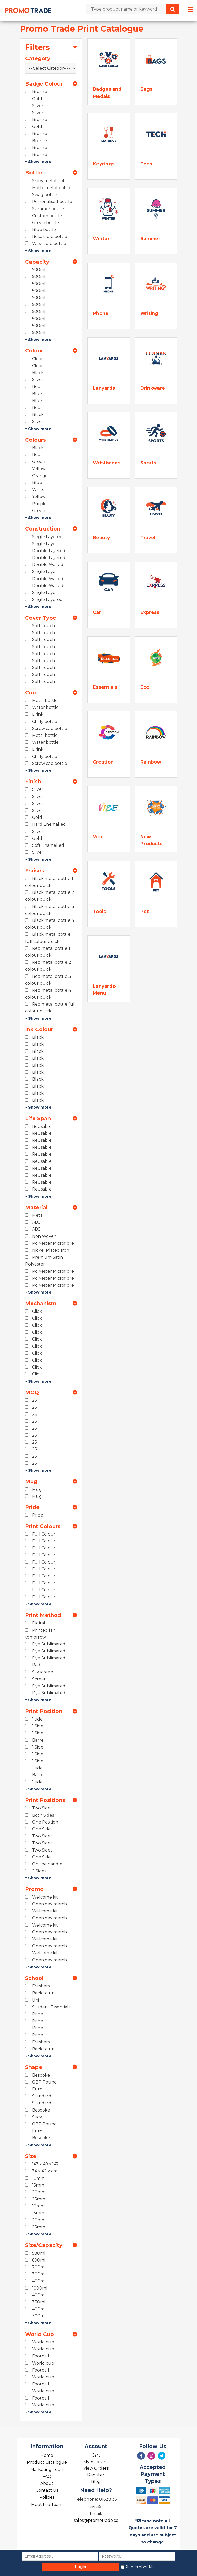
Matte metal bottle (51, 187)
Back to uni (43, 1993)
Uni (35, 2000)
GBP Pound (44, 2082)
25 (34, 1400)
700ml (39, 2267)
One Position (45, 1822)
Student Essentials (51, 2007)
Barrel (38, 1740)
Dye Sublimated (48, 1644)
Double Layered (48, 550)
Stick (37, 2117)
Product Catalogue (47, 2462)
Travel (147, 537)
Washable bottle (49, 243)
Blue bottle (44, 229)
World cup (43, 2342)
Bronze (39, 91)
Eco (144, 687)
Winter (101, 238)
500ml (38, 269)
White (38, 489)
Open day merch (49, 1904)
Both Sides (43, 1815)
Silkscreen (42, 1672)
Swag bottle (44, 194)
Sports (148, 463)
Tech (146, 163)
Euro (37, 2089)
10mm (38, 2178)
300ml (39, 2274)
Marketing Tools (46, 2469)
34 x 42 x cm (44, 2171)
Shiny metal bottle (51, 180)
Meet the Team (47, 2504)
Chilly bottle (44, 721)
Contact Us (47, 2490)
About (46, 2483)
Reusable (42, 1126)
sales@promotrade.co (96, 2520)
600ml (38, 2260)
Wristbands (106, 463)
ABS (36, 1222)
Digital (38, 1623)
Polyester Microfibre (53, 1243)
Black (38, 372)
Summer (150, 238)
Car (97, 612)
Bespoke (41, 2075)
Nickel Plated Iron (50, 1250)
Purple (39, 503)
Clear (37, 358)
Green (38, 461)
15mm (38, 2185)
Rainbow (150, 762)
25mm (38, 2199)
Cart (96, 2455)
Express (149, 612)
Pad (36, 1664)
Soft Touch (43, 625)
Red (36, 386)
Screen (39, 1679)
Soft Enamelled (48, 845)
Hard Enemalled (49, 824)
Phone (101, 313)
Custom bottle (47, 215)
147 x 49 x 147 (45, 2164)
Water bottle (45, 707)
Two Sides (42, 1808)
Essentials (105, 687)
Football (40, 2356)
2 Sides (39, 1870)
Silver (37, 105)
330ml (38, 2302)
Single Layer (44, 543)
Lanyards (104, 388)
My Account (95, 2461)
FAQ (47, 2476)
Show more (38, 161)
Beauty (101, 537)
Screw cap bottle (49, 728)
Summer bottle (48, 208)
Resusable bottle (49, 236)
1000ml (39, 2288)
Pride (37, 1515)
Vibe (98, 836)
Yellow (39, 468)
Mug (37, 1489)
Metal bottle (45, 700)
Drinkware (152, 388)
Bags (146, 89)
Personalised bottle (52, 201)
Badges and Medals (107, 92)
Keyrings (103, 163)
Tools (99, 911)
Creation (103, 762)
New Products (151, 840)
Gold (37, 98)
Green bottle (45, 222)
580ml (38, 2253)
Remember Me (140, 2567)
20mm (39, 2192)
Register (95, 2474)
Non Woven (44, 1236)
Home (47, 2455)
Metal (38, 1215)
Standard (41, 2096)
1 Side (37, 1726)
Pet (144, 911)
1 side (37, 1719)
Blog (96, 2481)
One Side (41, 1829)
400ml (39, 2281)
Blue (37, 393)
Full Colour (43, 1534)
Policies (46, 2497)
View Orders (96, 2468)
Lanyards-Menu (105, 989)
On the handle (47, 1864)
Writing (149, 313)
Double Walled (47, 564)
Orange (40, 475)
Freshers (41, 1986)
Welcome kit (45, 1897)
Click (37, 1311)
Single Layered (47, 536)
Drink (37, 714)
